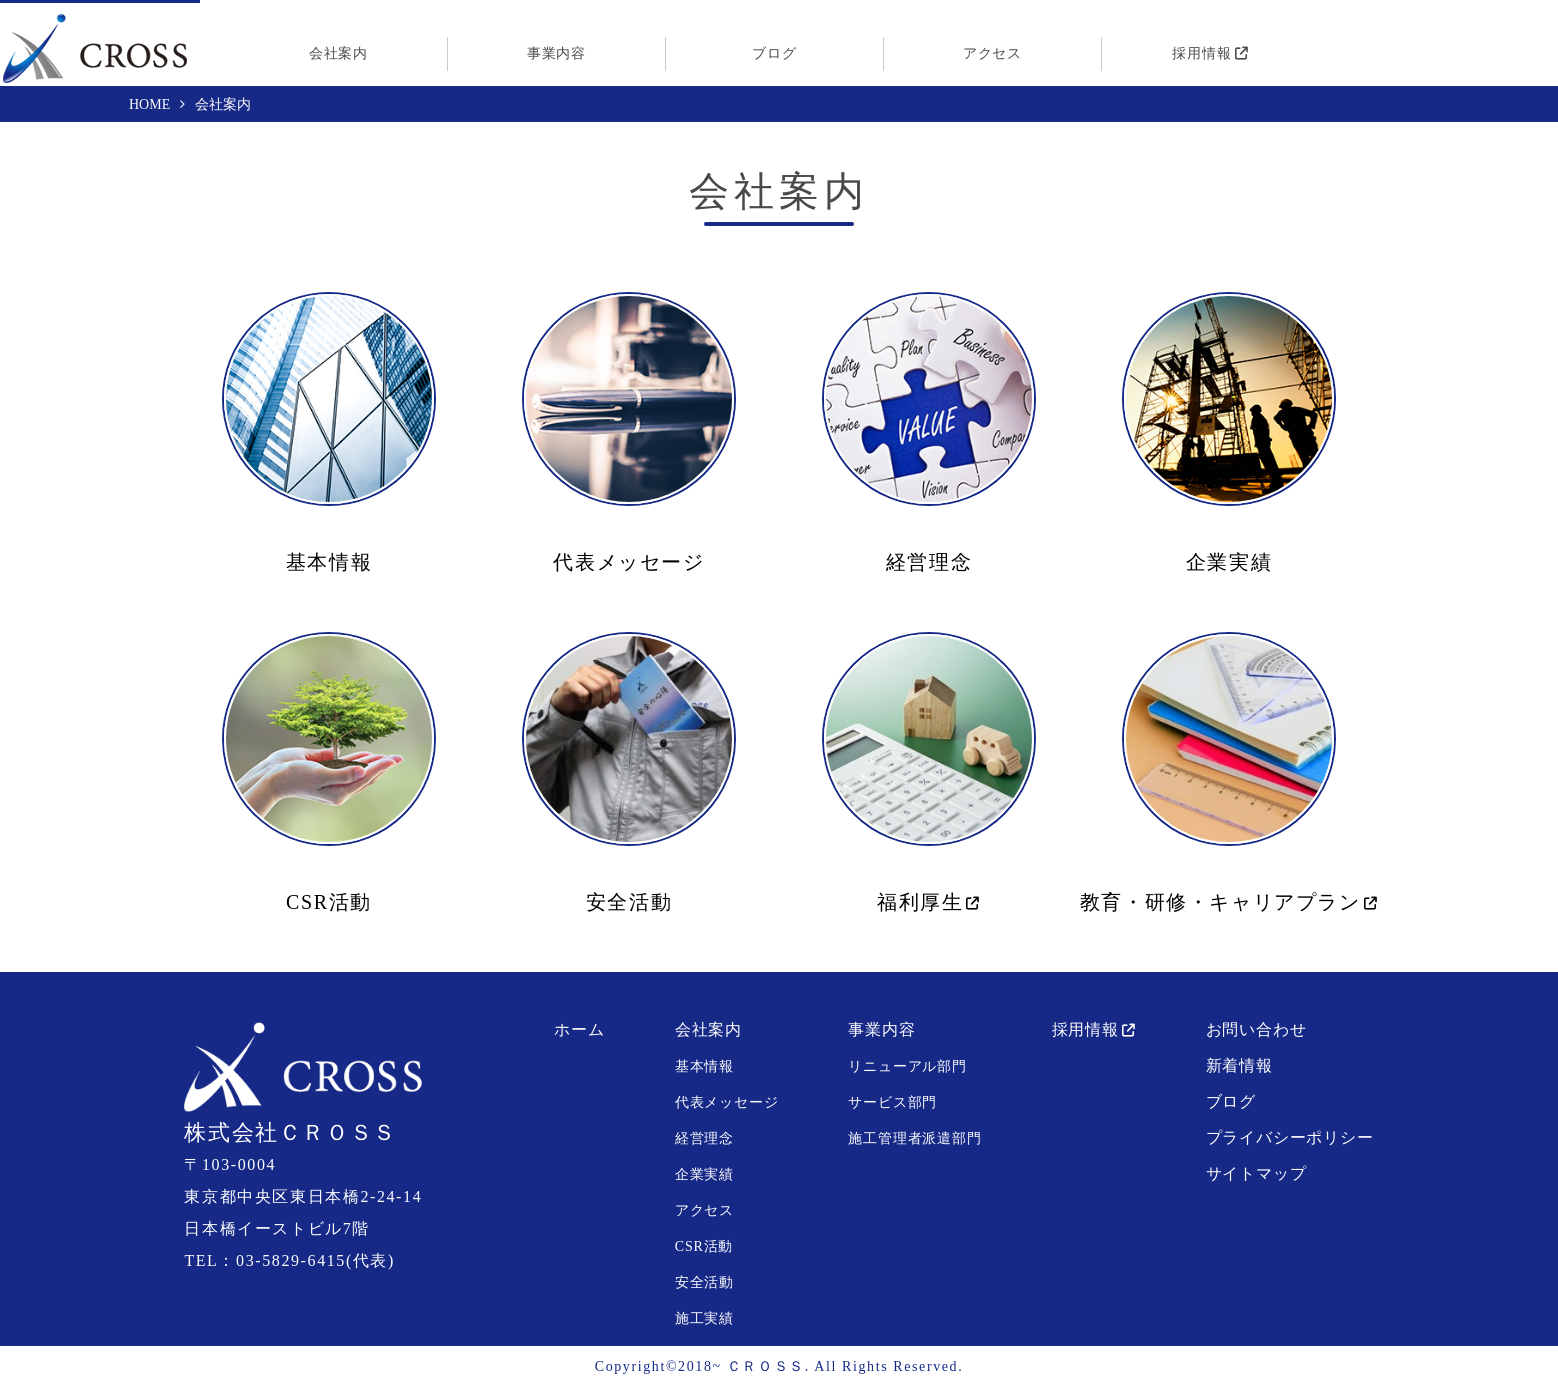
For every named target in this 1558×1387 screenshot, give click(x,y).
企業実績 (1229, 562)
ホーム (579, 1029)
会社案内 (338, 53)
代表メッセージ (628, 562)
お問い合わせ (1256, 1029)
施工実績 (704, 1318)
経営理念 (929, 562)
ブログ (774, 53)
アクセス (992, 53)
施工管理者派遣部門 (914, 1138)
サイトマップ (1256, 1173)
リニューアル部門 (907, 1066)
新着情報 (1239, 1065)
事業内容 (556, 53)
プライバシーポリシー (1290, 1137)
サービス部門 (892, 1102)
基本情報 (329, 562)
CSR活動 (329, 902)
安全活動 (629, 902)
